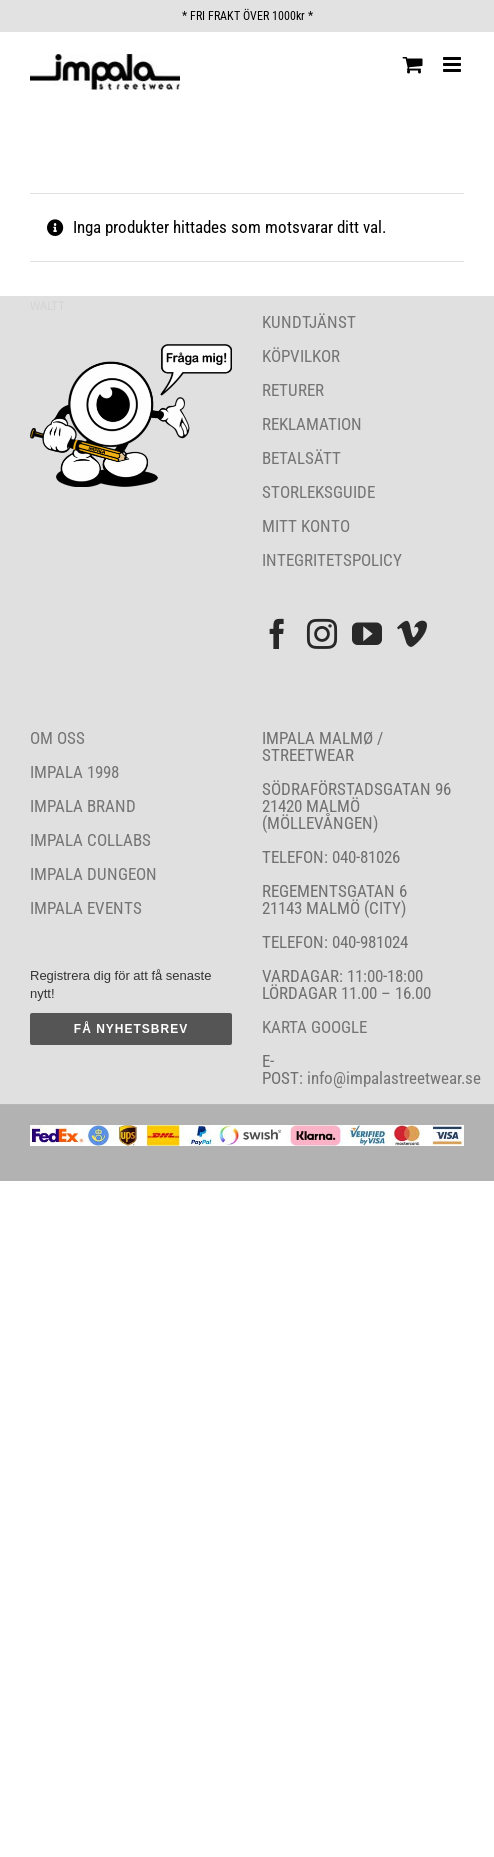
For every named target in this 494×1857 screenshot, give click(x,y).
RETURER (293, 390)
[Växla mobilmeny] (453, 64)
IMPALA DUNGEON (93, 874)
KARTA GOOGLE (314, 1027)
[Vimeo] (412, 634)
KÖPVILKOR (301, 356)
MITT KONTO (306, 526)
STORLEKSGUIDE (318, 492)
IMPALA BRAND (83, 806)
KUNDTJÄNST (309, 322)
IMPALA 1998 (74, 772)
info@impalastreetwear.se (392, 1078)
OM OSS (57, 738)
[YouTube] (367, 634)
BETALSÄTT (301, 458)
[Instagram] (322, 634)
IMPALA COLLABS (90, 840)
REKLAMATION (312, 424)
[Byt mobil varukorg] (413, 64)
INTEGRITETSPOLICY (332, 560)
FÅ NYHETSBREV (131, 1029)
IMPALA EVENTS (86, 908)
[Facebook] (277, 634)
